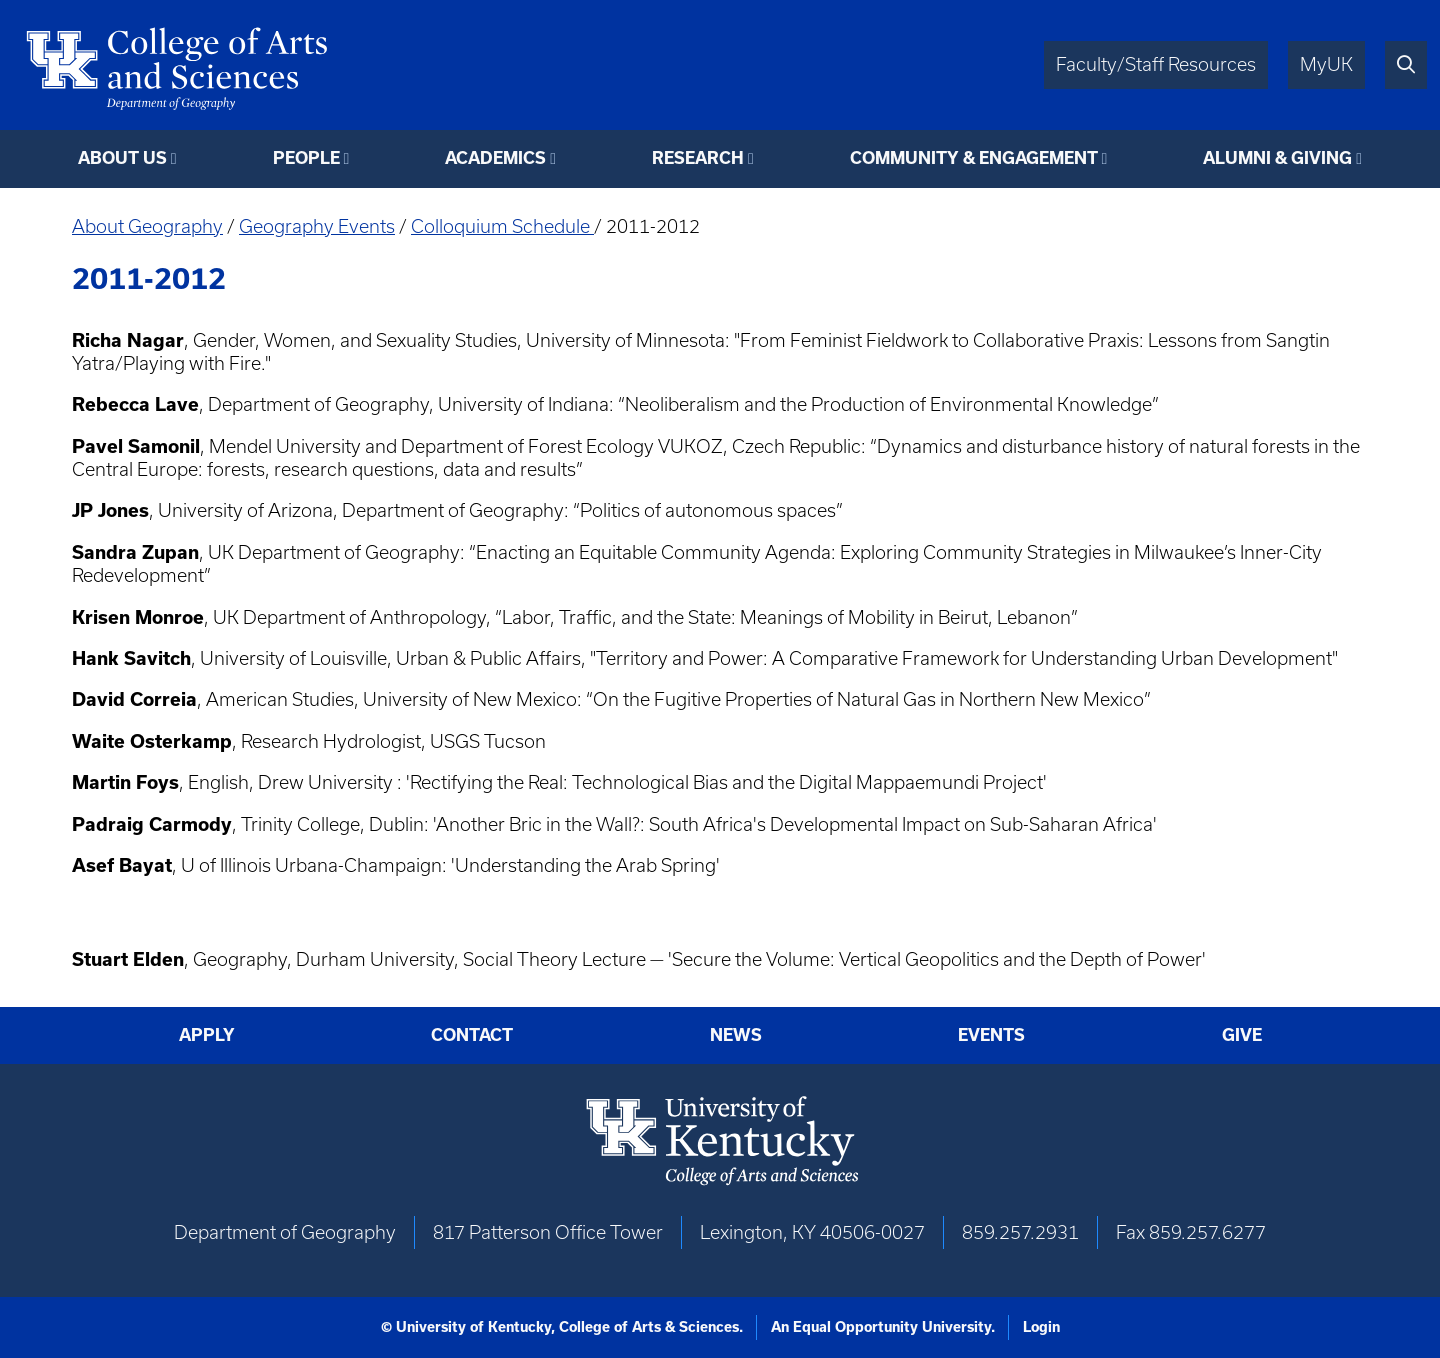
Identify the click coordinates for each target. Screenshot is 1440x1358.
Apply (207, 1035)
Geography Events (317, 226)
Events (991, 1035)
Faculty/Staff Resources (1156, 64)
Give (1242, 1035)
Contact (472, 1035)
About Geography (147, 226)
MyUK (1326, 64)
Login (1041, 1327)
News (736, 1035)
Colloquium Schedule (502, 226)
